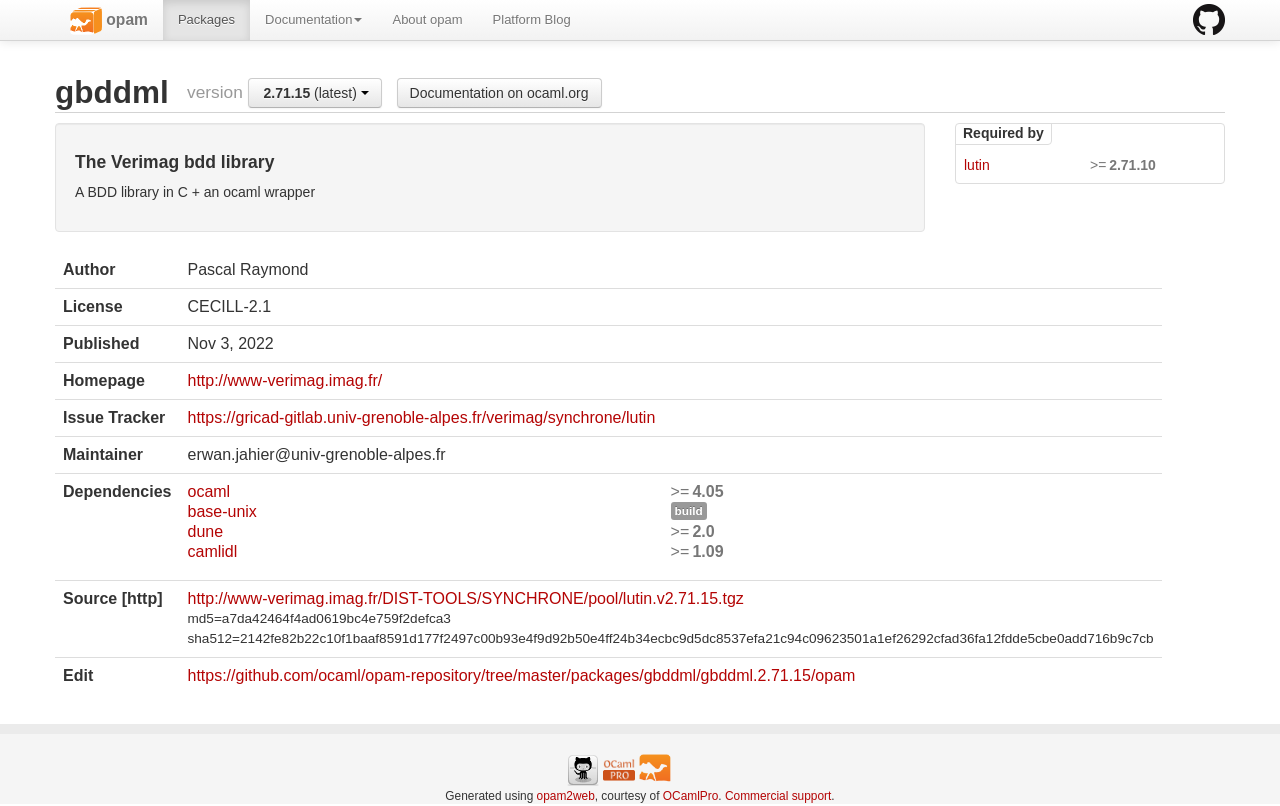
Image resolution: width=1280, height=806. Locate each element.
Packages (206, 19)
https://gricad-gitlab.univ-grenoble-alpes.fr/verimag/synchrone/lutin (421, 417)
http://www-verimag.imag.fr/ (284, 380)
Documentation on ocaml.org (499, 93)
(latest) (315, 93)
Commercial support (778, 796)
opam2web (566, 796)
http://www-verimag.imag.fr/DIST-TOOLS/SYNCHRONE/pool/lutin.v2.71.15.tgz (465, 598)
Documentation (313, 19)
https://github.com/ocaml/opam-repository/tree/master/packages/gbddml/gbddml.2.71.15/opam (521, 675)
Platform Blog (532, 19)
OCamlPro (691, 796)
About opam (427, 19)
